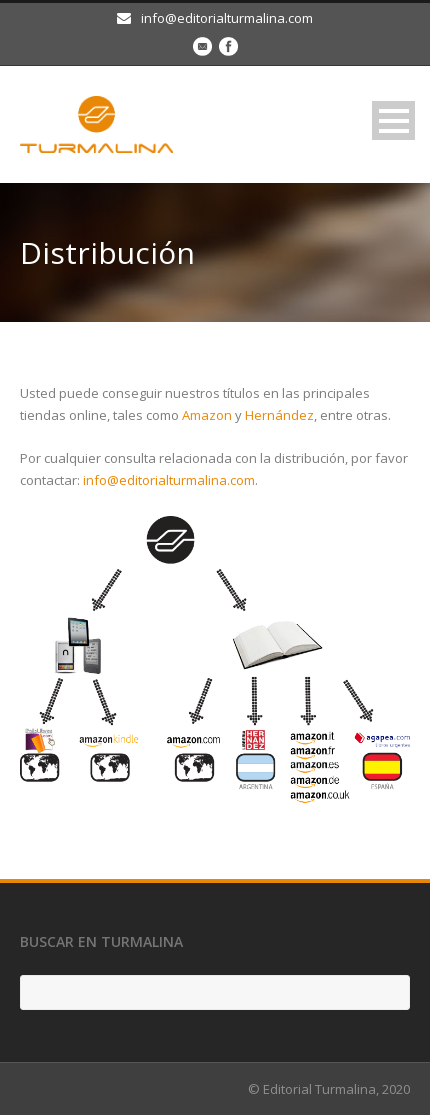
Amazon (207, 415)
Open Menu (393, 120)
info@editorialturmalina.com (169, 480)
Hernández (279, 415)
